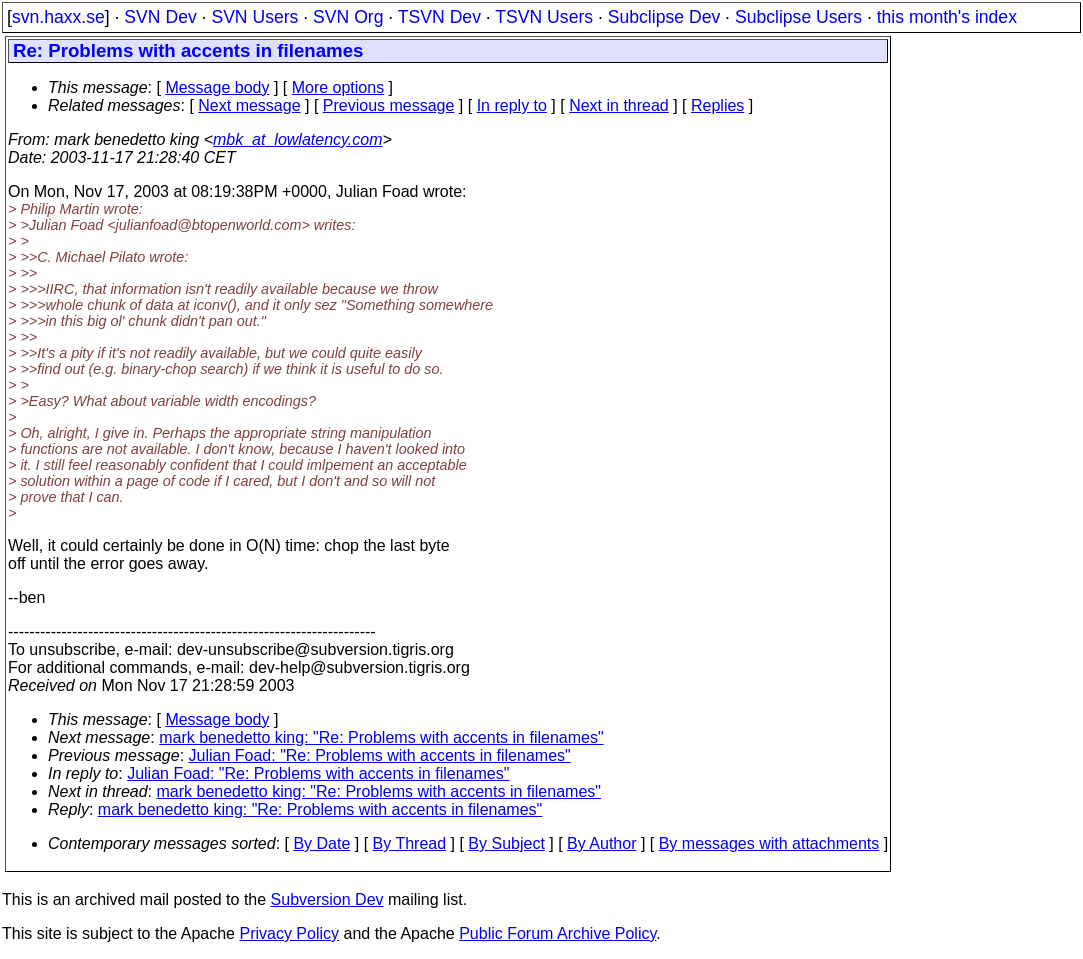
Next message (249, 105)
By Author (601, 843)
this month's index (947, 17)
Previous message (389, 105)
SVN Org (348, 17)
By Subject (506, 843)
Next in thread (619, 105)
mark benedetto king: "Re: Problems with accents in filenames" (381, 737)
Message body (217, 87)
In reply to (512, 105)
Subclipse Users (798, 17)
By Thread (410, 843)
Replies (717, 105)
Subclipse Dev (664, 17)
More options (338, 87)
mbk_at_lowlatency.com (298, 139)
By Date (321, 843)
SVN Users (254, 17)
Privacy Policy (289, 933)
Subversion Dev (327, 899)
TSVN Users (544, 17)
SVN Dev (160, 17)
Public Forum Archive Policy (557, 933)
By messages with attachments (769, 843)
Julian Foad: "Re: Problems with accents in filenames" (380, 755)
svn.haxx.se (58, 17)
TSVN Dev (439, 17)
